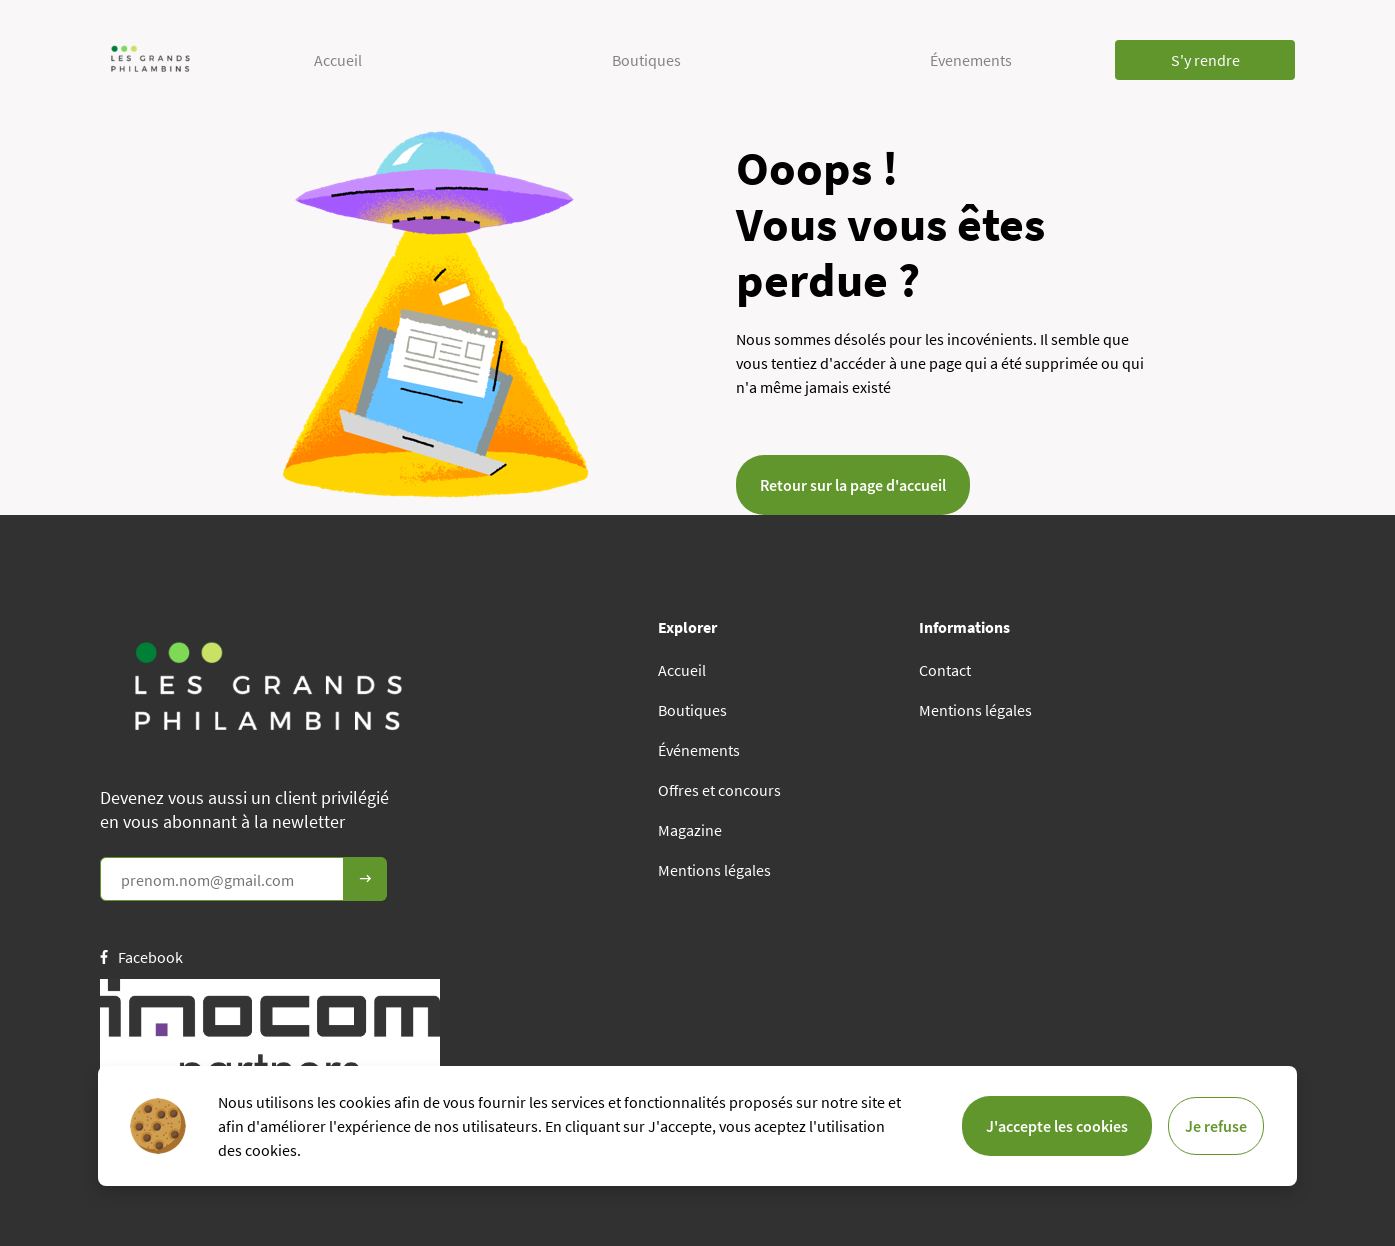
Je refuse (1216, 1126)
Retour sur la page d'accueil (853, 485)
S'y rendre (1205, 60)
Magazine (690, 830)
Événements (699, 750)
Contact (945, 670)
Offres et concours (719, 790)
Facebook (141, 957)
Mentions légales (714, 870)
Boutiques (646, 60)
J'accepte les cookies (1057, 1126)
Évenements (971, 60)
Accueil (338, 60)
